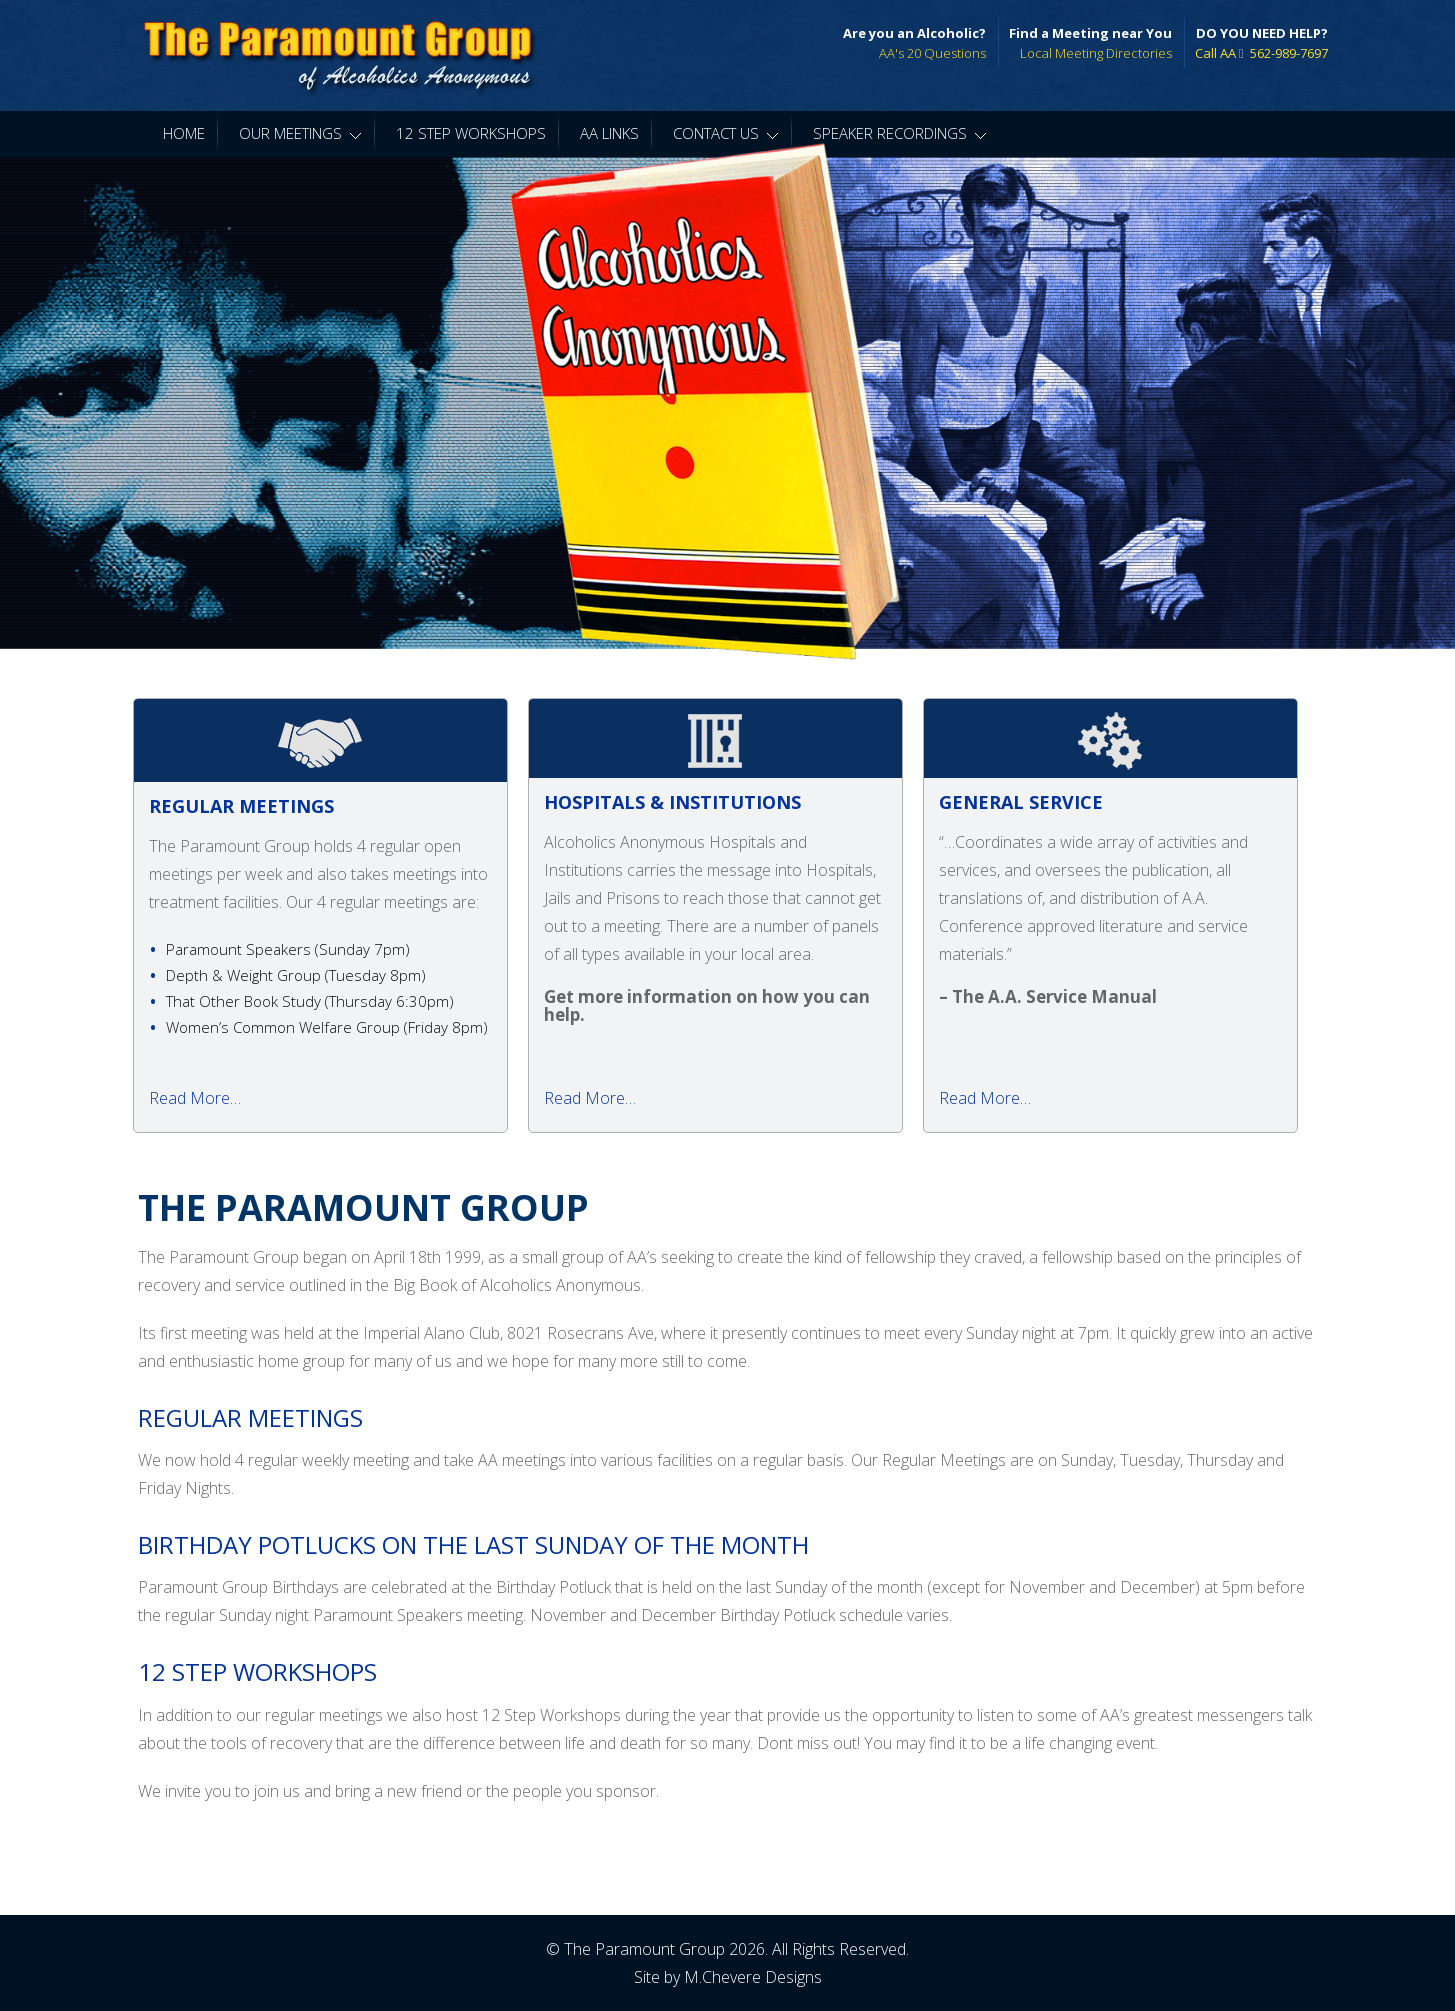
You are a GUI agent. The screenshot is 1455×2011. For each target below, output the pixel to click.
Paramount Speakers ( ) (288, 949)
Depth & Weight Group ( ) (296, 975)
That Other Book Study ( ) (310, 1001)
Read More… (195, 1098)
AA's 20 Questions (932, 53)
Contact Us (726, 133)
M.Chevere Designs (753, 1977)
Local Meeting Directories (1096, 53)
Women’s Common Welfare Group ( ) (327, 1027)
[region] (727, 403)
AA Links (609, 133)
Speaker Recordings (900, 133)
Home (184, 133)
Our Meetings (300, 133)
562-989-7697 (1289, 53)
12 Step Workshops (471, 133)
